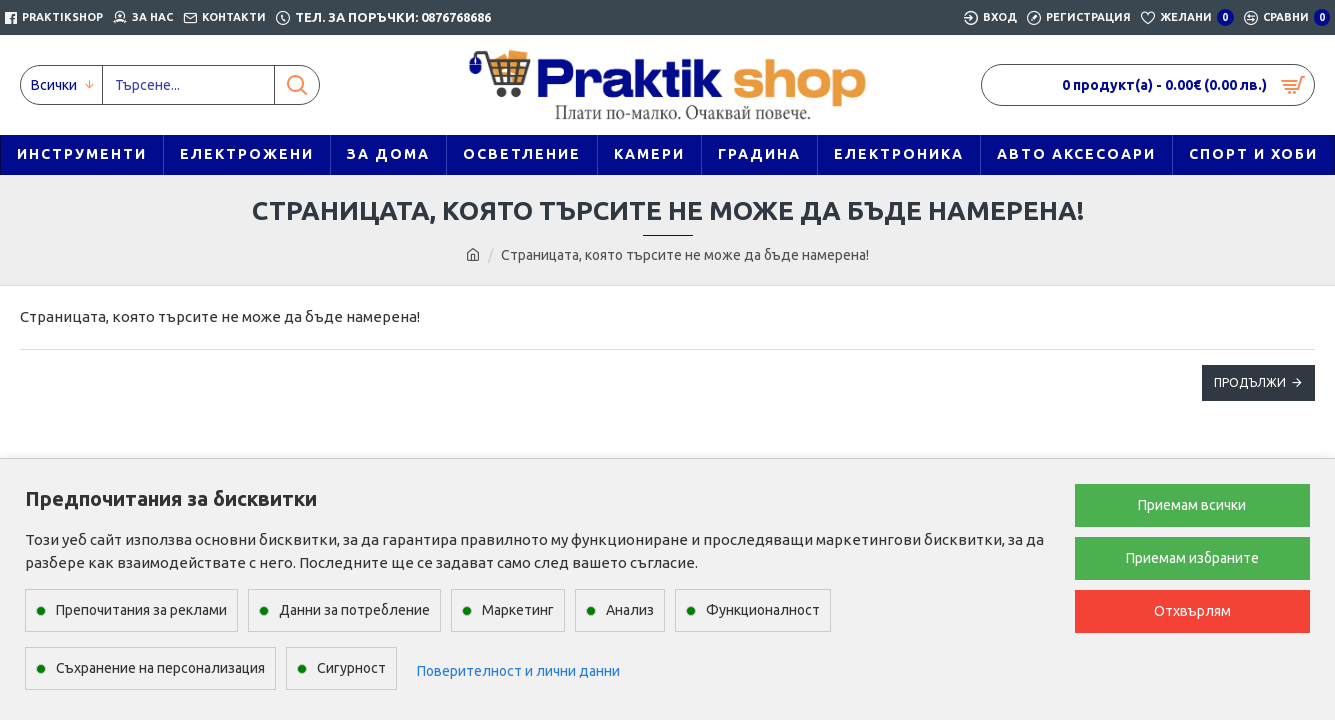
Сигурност (351, 668)
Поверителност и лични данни (518, 671)
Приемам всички (1192, 505)
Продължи (1250, 382)
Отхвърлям (1192, 611)
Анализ (630, 610)
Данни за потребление (354, 610)
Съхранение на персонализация (160, 668)
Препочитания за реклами (141, 610)
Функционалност (763, 610)
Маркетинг (518, 610)
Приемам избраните (1192, 558)
